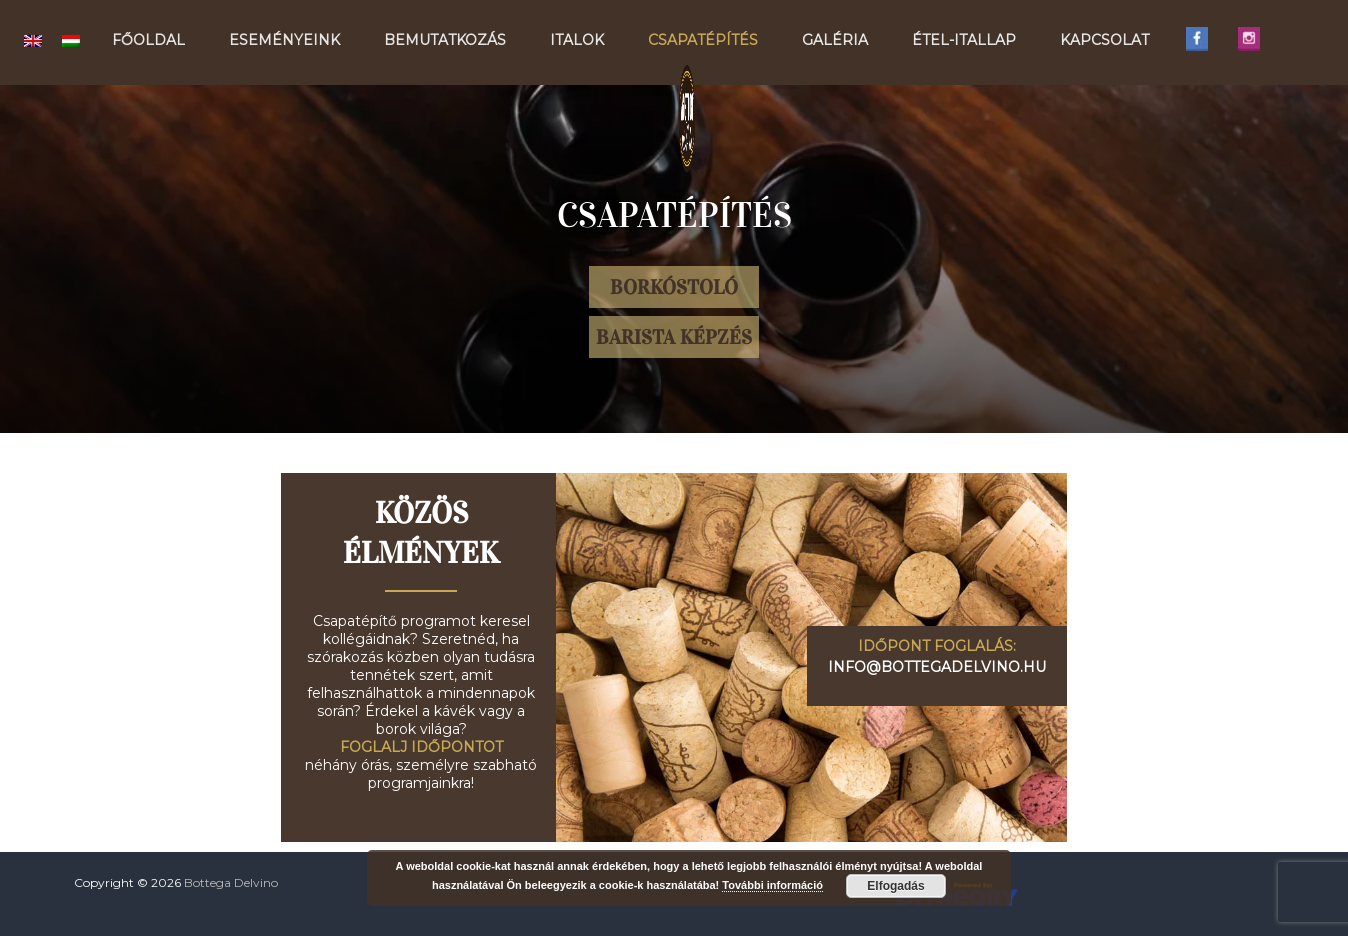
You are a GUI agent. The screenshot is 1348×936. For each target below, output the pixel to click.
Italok (577, 40)
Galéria (835, 40)
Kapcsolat (1104, 40)
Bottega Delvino (231, 882)
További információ (772, 885)
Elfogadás (895, 886)
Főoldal (148, 40)
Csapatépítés (703, 40)
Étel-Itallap (964, 40)
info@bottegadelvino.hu (937, 667)
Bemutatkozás (445, 40)
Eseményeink (284, 40)
